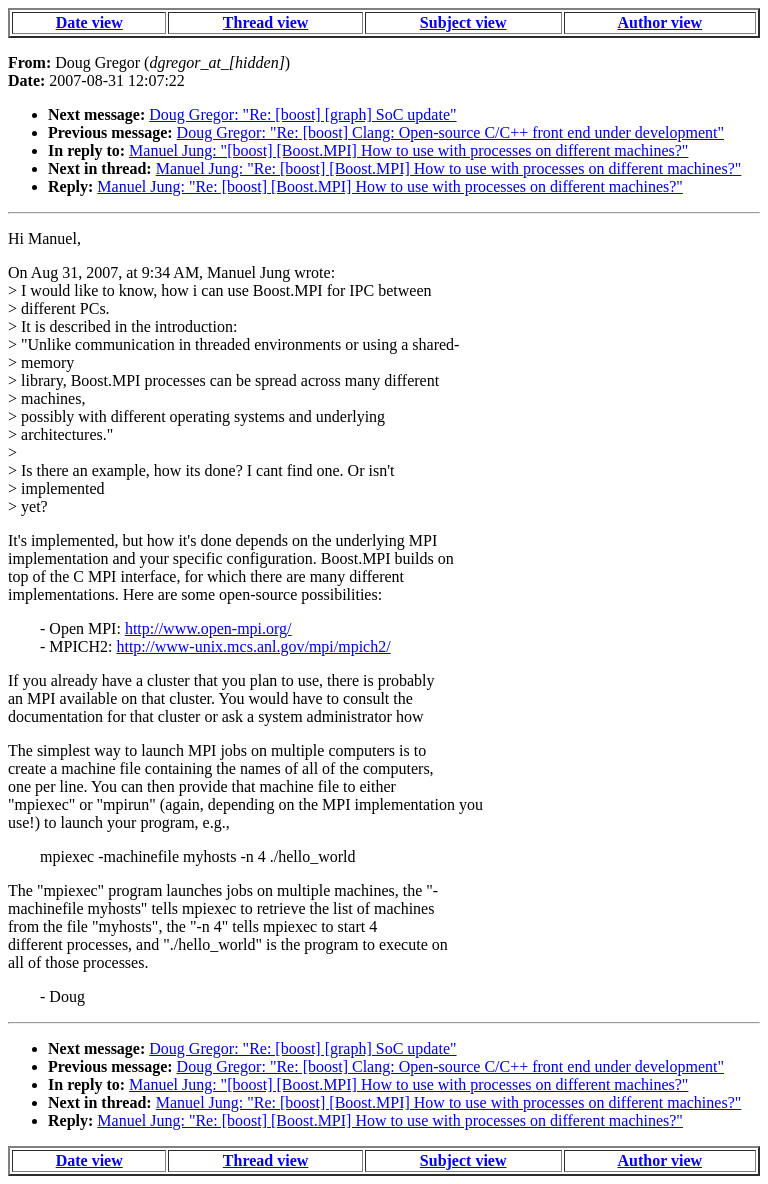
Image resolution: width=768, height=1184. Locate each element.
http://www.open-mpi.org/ (208, 628)
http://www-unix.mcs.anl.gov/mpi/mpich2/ (253, 646)
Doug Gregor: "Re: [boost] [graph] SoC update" (302, 114)
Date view (89, 22)
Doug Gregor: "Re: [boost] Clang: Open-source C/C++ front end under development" (450, 132)
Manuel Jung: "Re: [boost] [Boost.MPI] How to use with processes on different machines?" (449, 168)
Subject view (463, 22)
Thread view (265, 22)
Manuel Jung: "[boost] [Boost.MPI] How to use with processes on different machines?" (408, 150)
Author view (660, 22)
